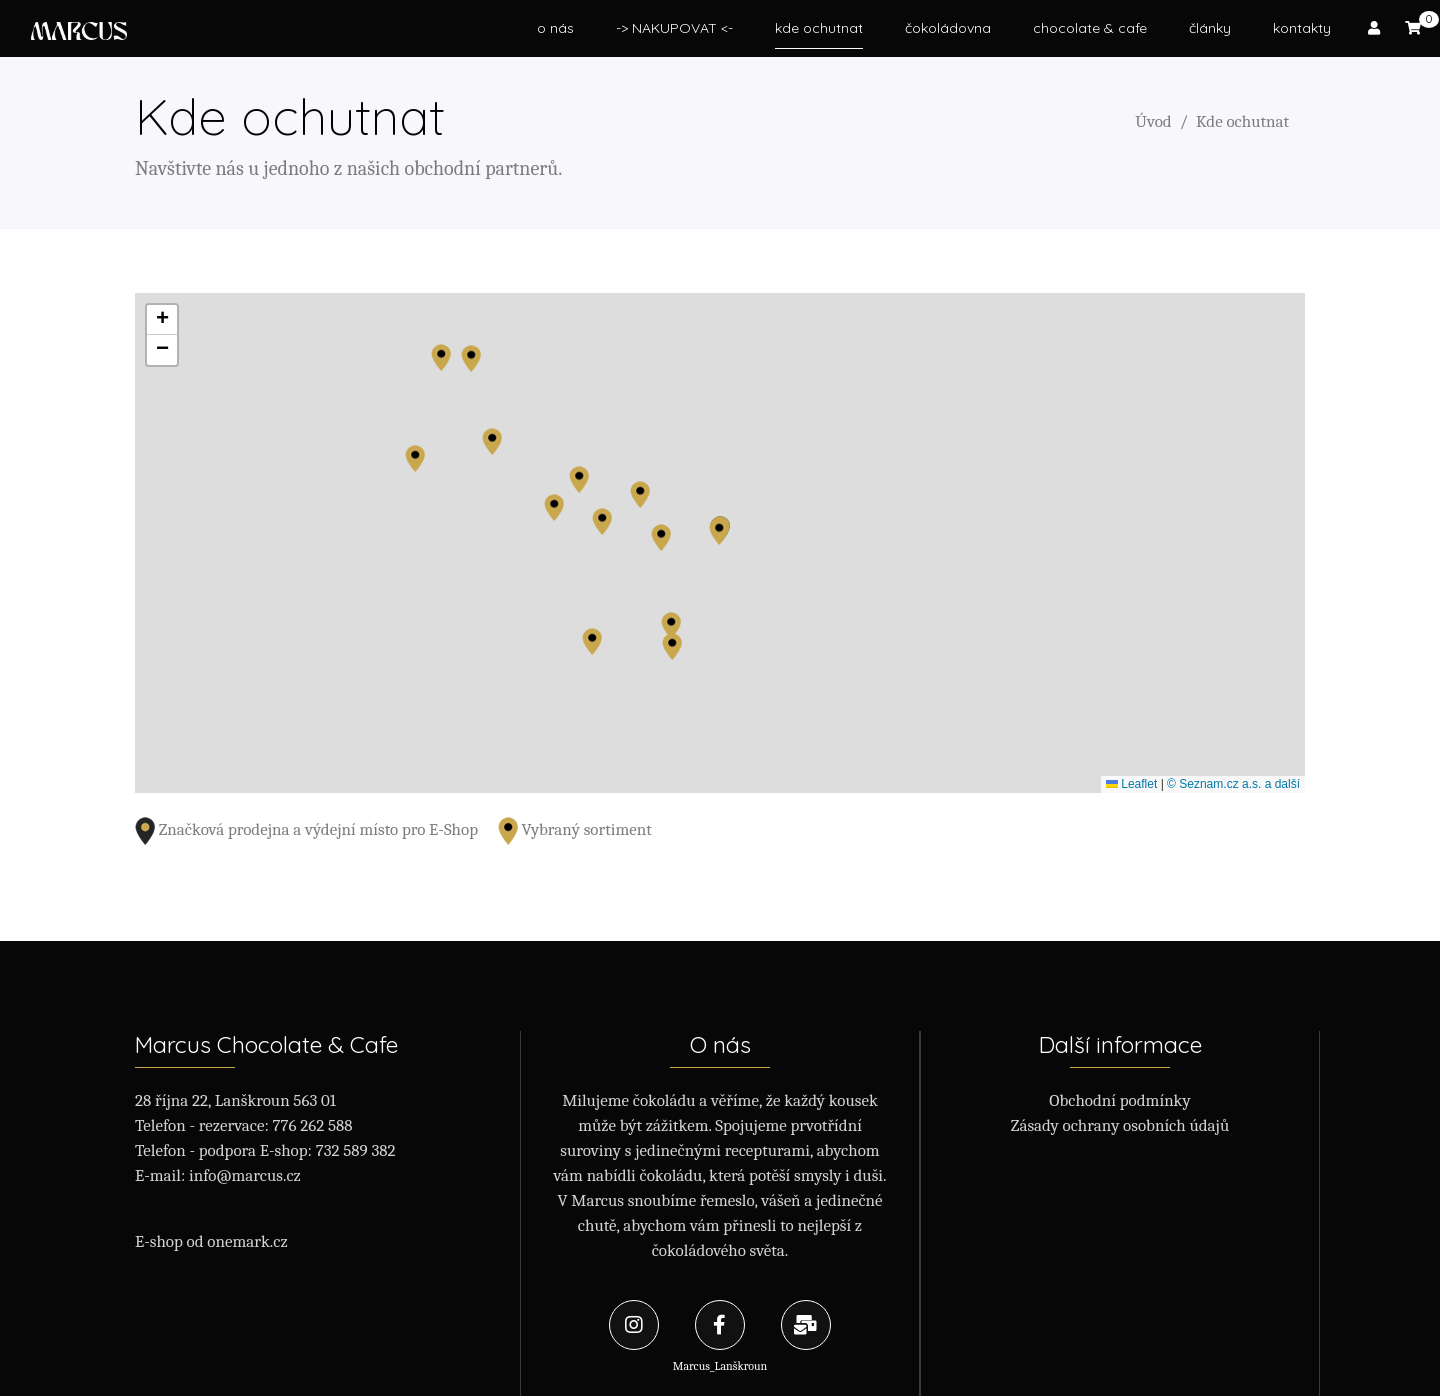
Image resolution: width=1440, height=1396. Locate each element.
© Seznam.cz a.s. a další (1233, 784)
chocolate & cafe (1090, 28)
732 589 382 (356, 1150)
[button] (441, 357)
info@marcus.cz (245, 1175)
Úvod (1153, 121)
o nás (555, 28)
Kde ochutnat (1242, 121)
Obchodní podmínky (1120, 1100)
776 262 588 (313, 1125)
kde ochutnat (819, 28)
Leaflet (1131, 784)
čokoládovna (948, 28)
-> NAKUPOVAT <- (674, 28)
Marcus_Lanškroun (720, 1336)
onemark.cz (247, 1241)
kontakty (1302, 28)
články (1210, 28)
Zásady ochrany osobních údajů (1120, 1125)
